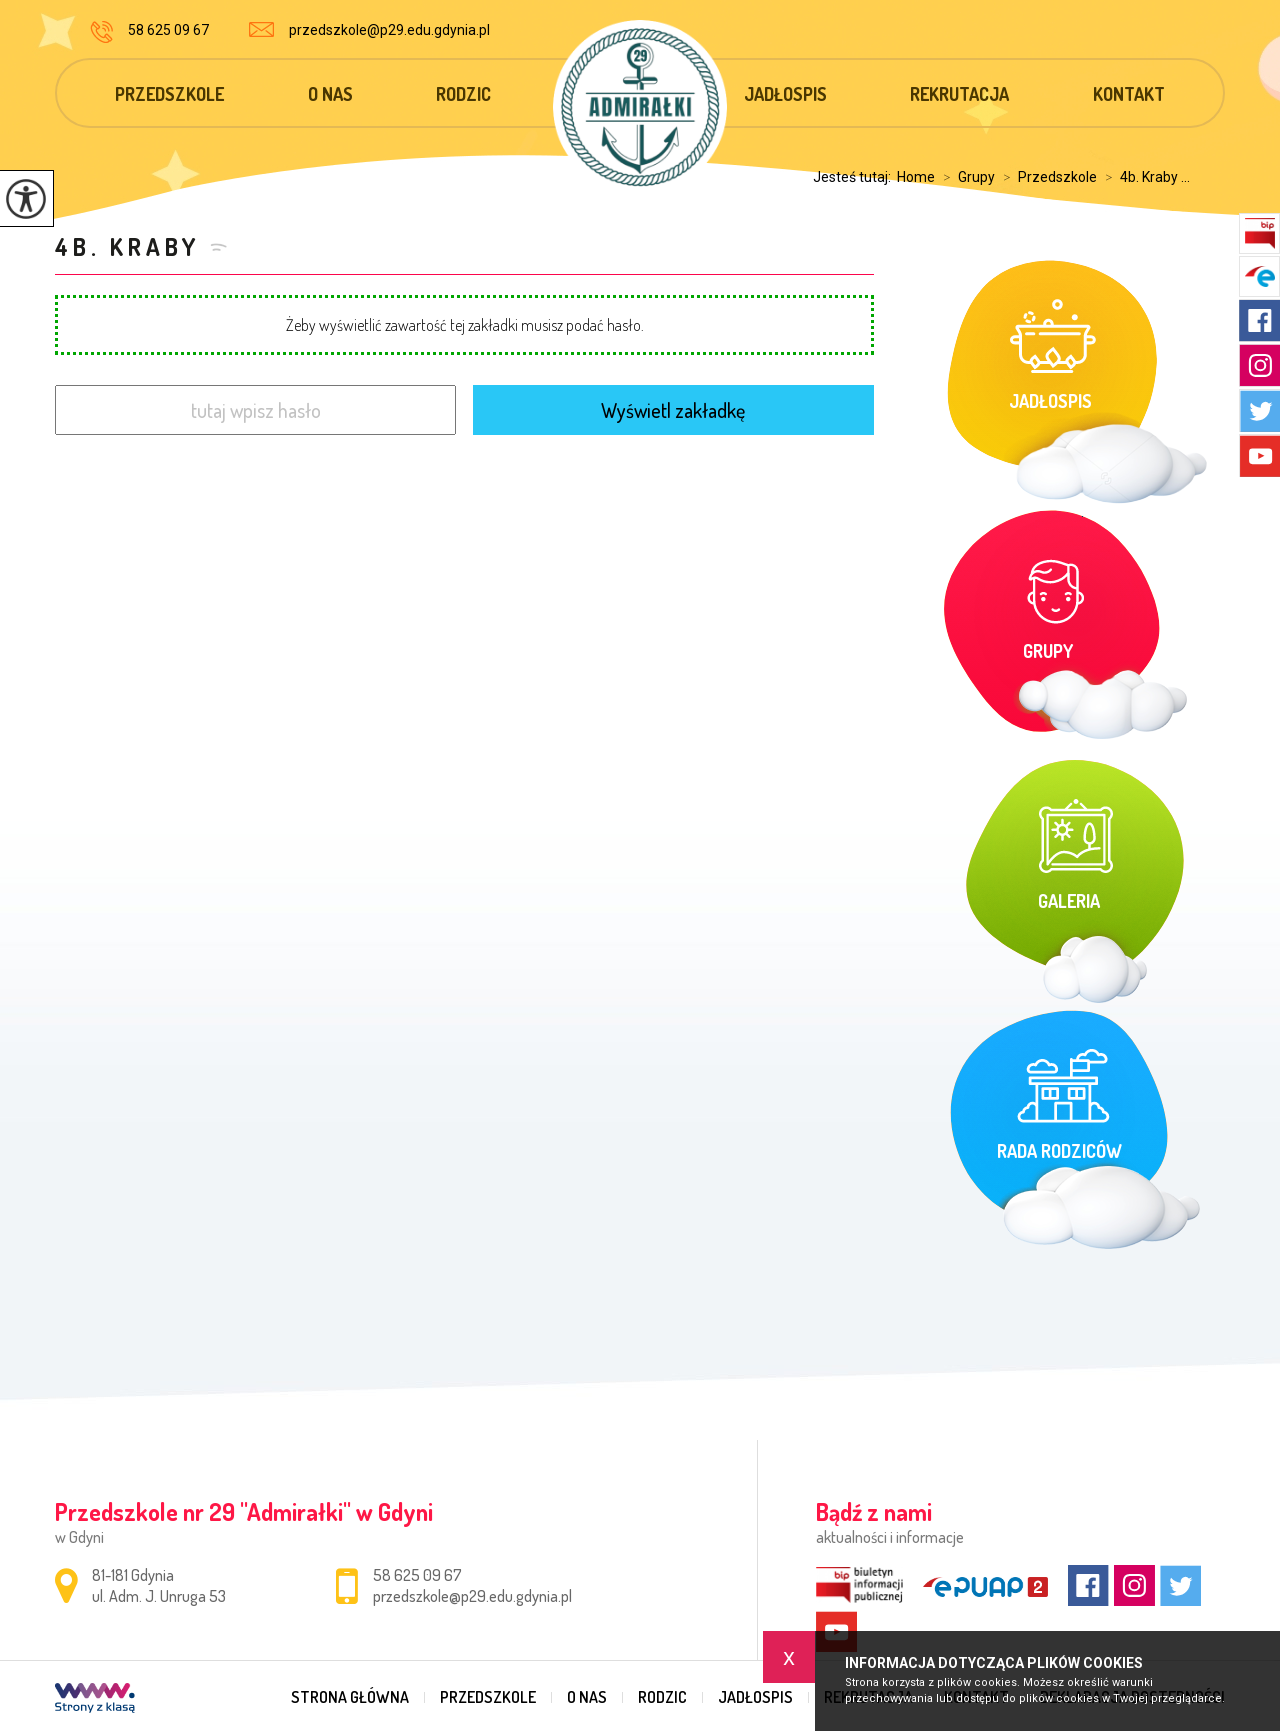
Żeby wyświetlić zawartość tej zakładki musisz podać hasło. (465, 325)
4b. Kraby (127, 246)
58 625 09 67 (149, 32)
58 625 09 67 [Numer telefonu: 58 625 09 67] (417, 1575)
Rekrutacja (959, 94)
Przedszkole (169, 94)
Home (916, 177)
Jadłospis (785, 94)
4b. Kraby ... (1143, 177)
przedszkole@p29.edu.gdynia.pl (369, 30)
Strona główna (350, 1697)
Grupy (965, 177)
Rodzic (463, 94)
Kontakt (1129, 94)
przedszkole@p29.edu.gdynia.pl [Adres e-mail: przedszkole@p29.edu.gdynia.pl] (472, 1596)
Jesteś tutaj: (855, 177)
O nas (330, 94)
